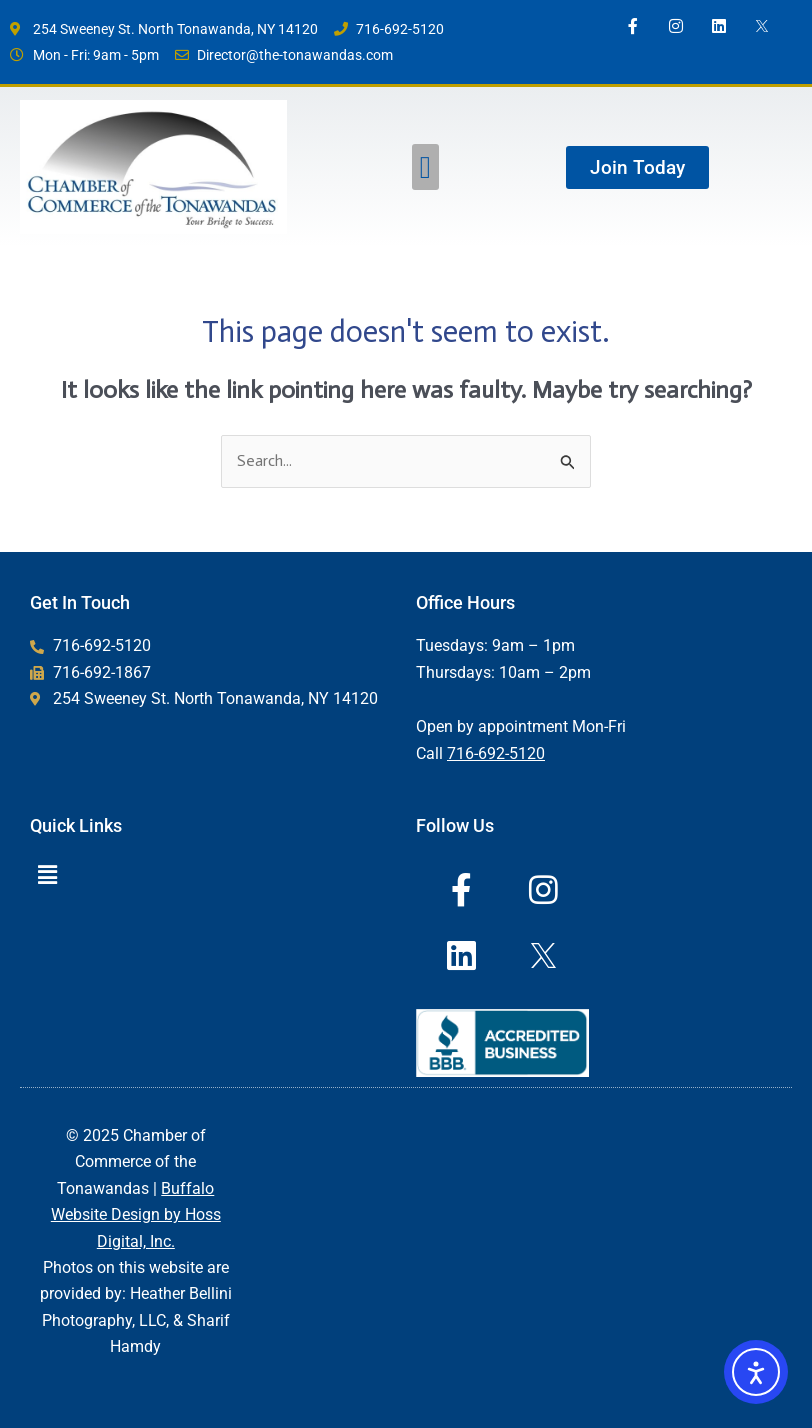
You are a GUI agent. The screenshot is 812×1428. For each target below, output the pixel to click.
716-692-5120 (496, 753)
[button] (425, 167)
